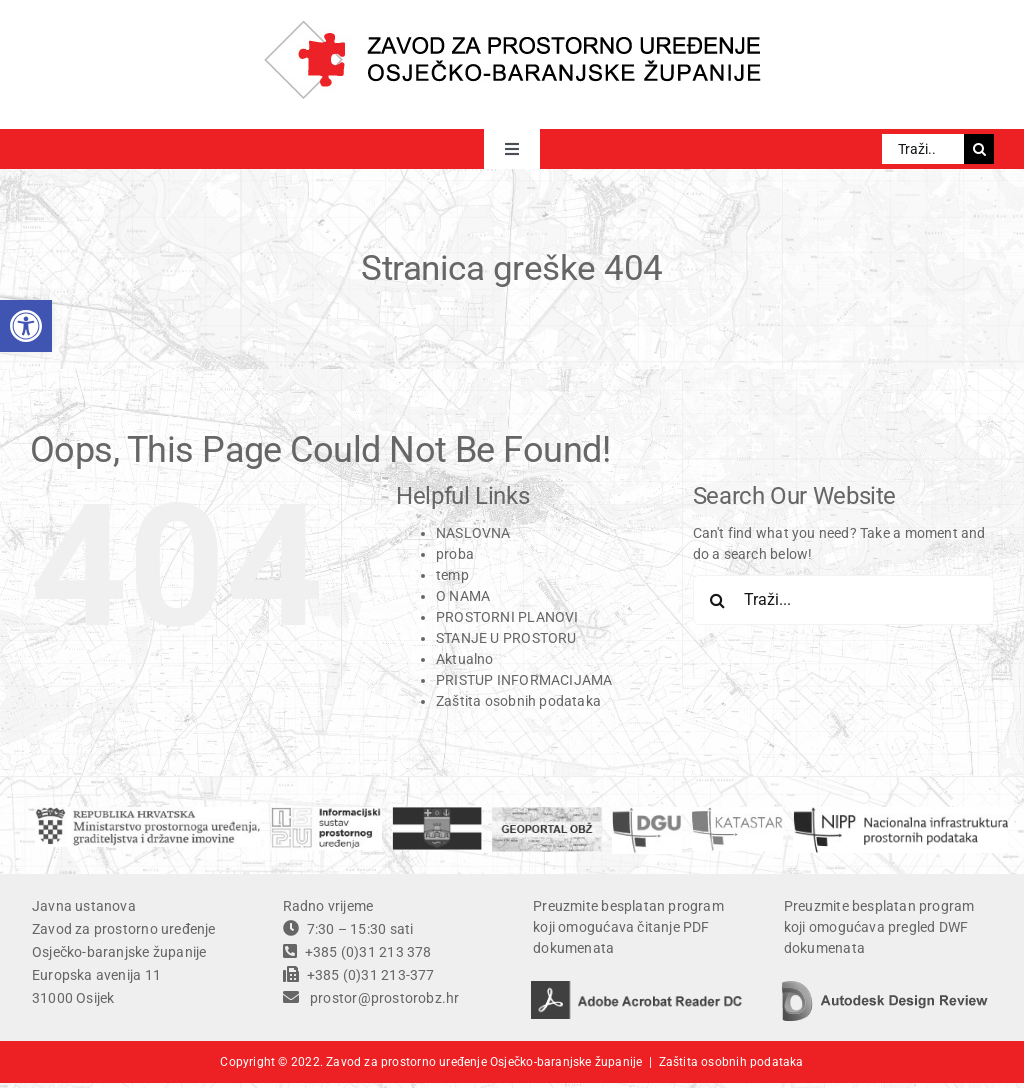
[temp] (901, 814)
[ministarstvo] (148, 814)
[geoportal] (547, 814)
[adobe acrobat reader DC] (637, 988)
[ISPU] (326, 814)
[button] (26, 326)
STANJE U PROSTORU (506, 638)
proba (455, 554)
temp (452, 575)
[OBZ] (437, 814)
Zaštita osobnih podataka (518, 701)
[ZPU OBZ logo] (512, 27)
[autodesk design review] (885, 988)
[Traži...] (923, 149)
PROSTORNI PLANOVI (507, 617)
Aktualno (465, 659)
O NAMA (463, 596)
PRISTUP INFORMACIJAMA (524, 680)
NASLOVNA (473, 533)
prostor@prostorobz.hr (384, 998)
